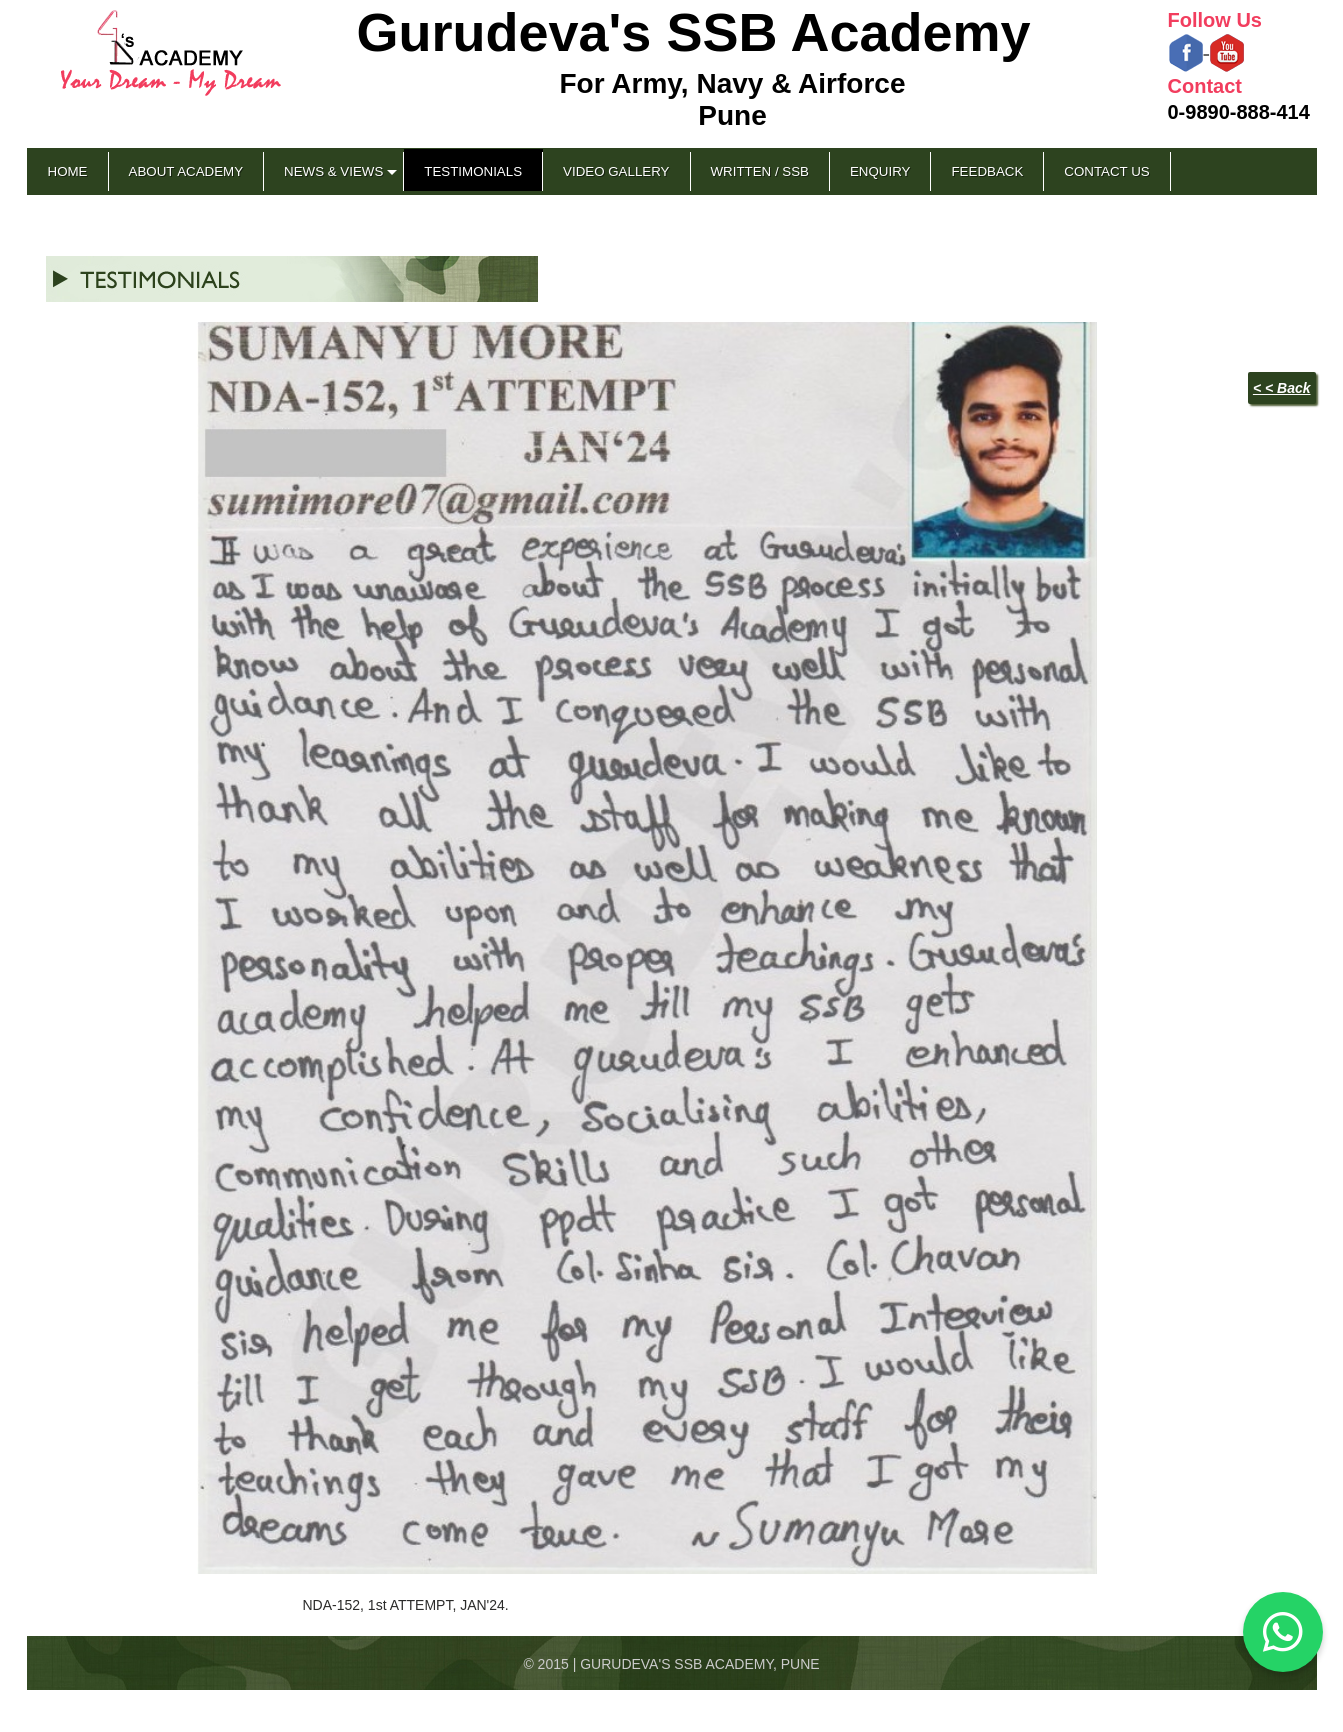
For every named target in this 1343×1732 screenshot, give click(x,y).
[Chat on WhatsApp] (1283, 1632)
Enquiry (880, 171)
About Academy (186, 171)
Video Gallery (616, 171)
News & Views (333, 171)
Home (68, 171)
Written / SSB (760, 171)
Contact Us (1106, 171)
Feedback (987, 171)
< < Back (1282, 388)
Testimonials (473, 171)
